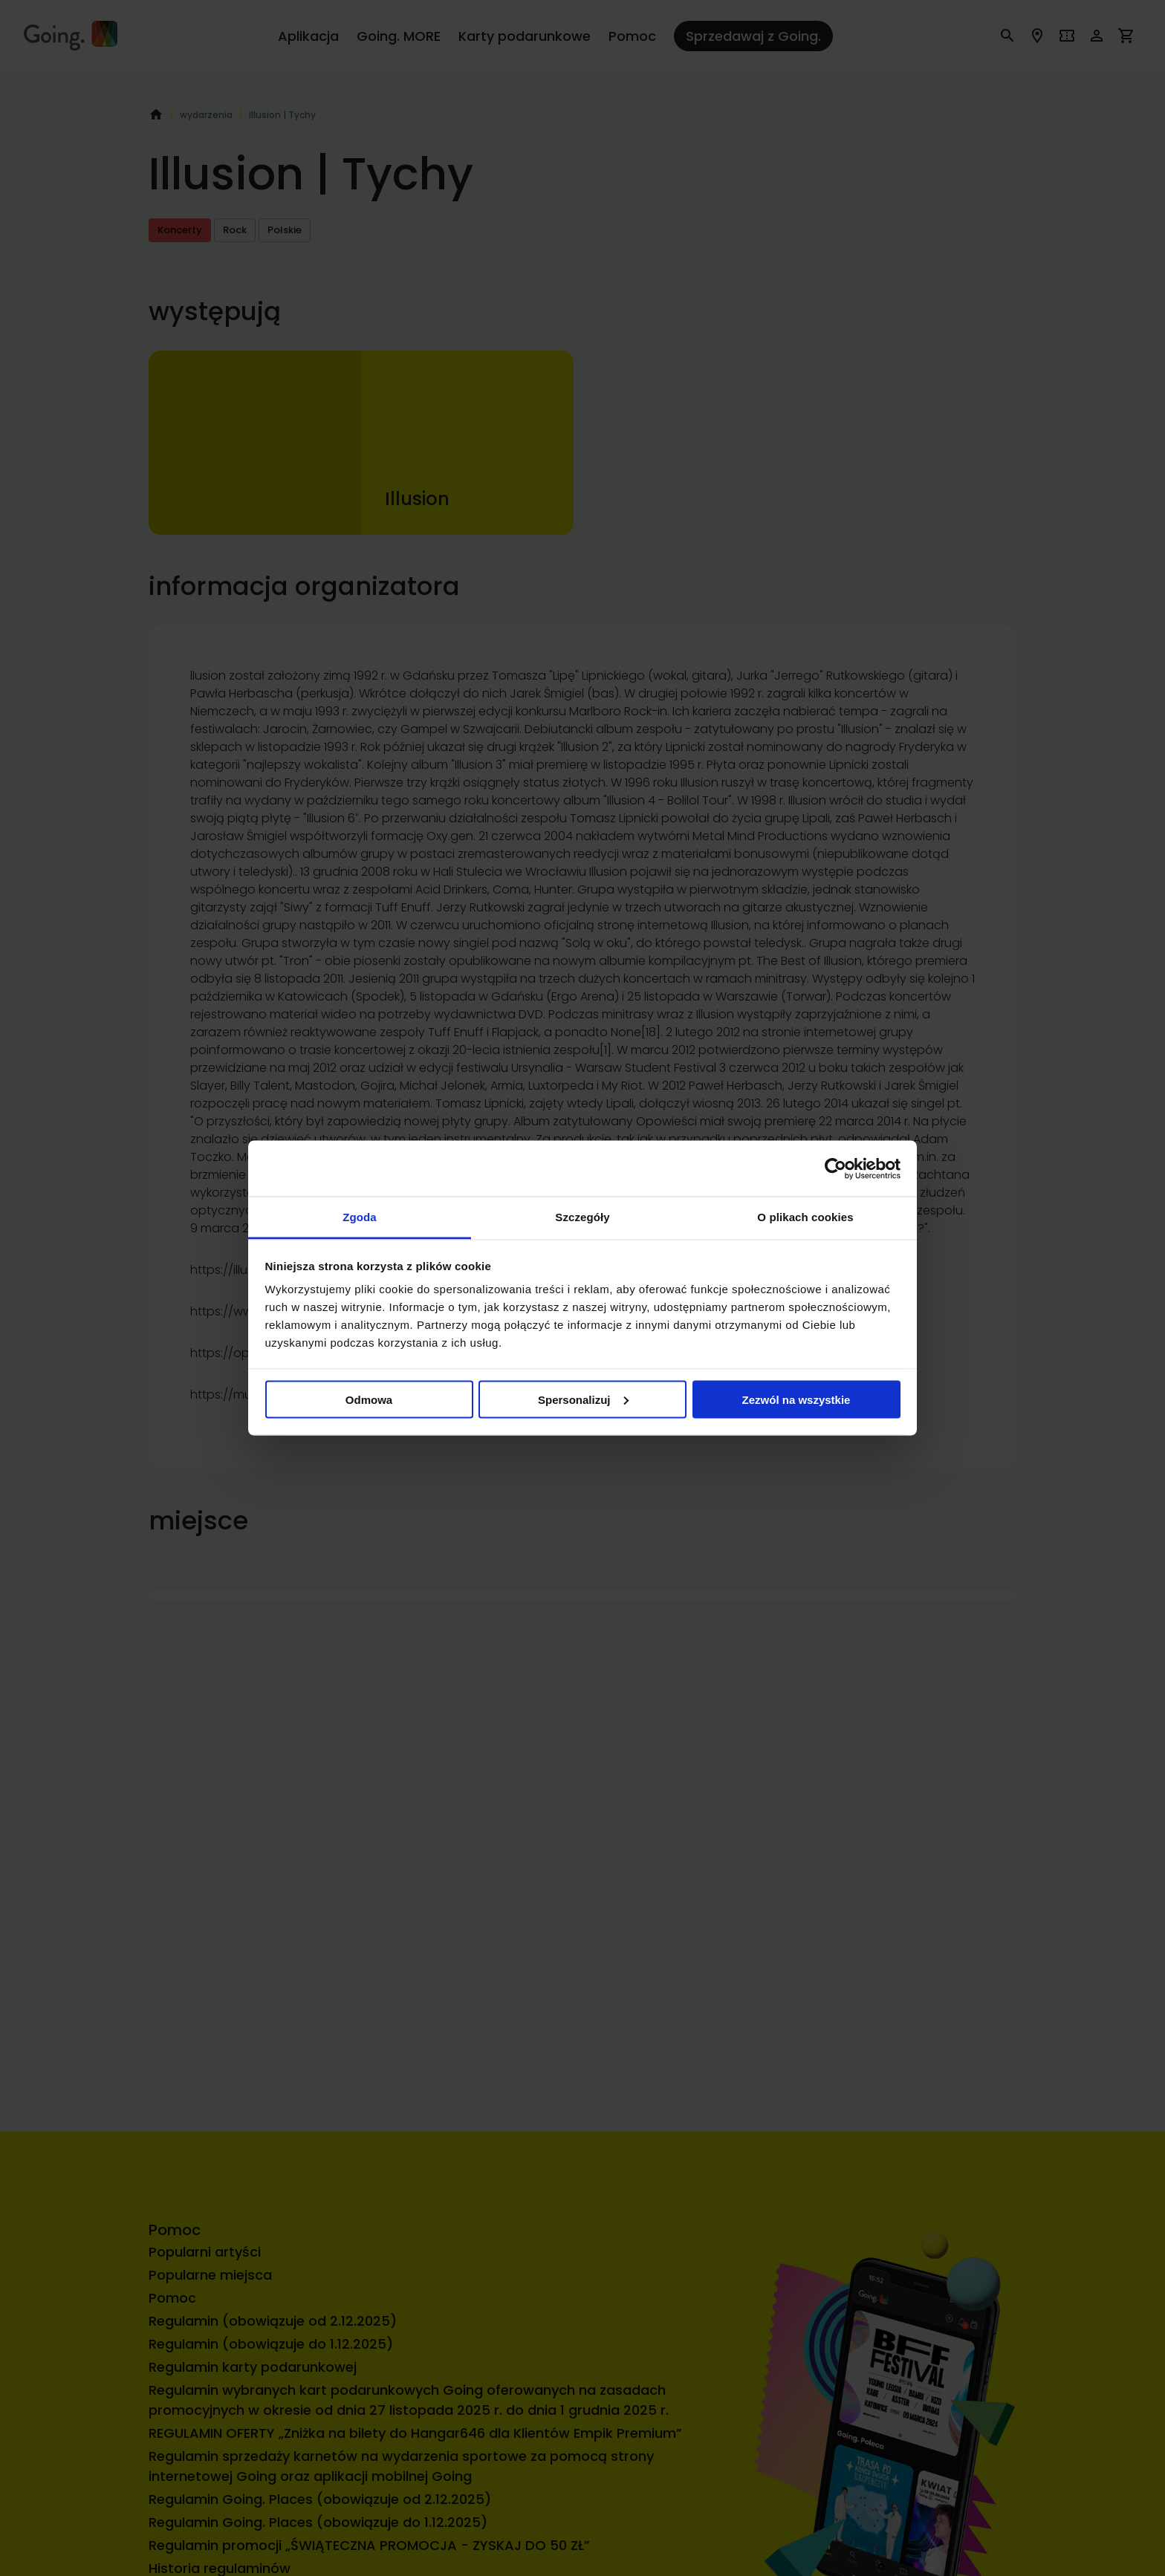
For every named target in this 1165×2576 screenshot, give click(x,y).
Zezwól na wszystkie (796, 1399)
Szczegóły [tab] (582, 1217)
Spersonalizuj (583, 1399)
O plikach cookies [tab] (805, 1217)
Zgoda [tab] (360, 1217)
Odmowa (368, 1399)
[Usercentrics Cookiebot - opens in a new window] (835, 1168)
